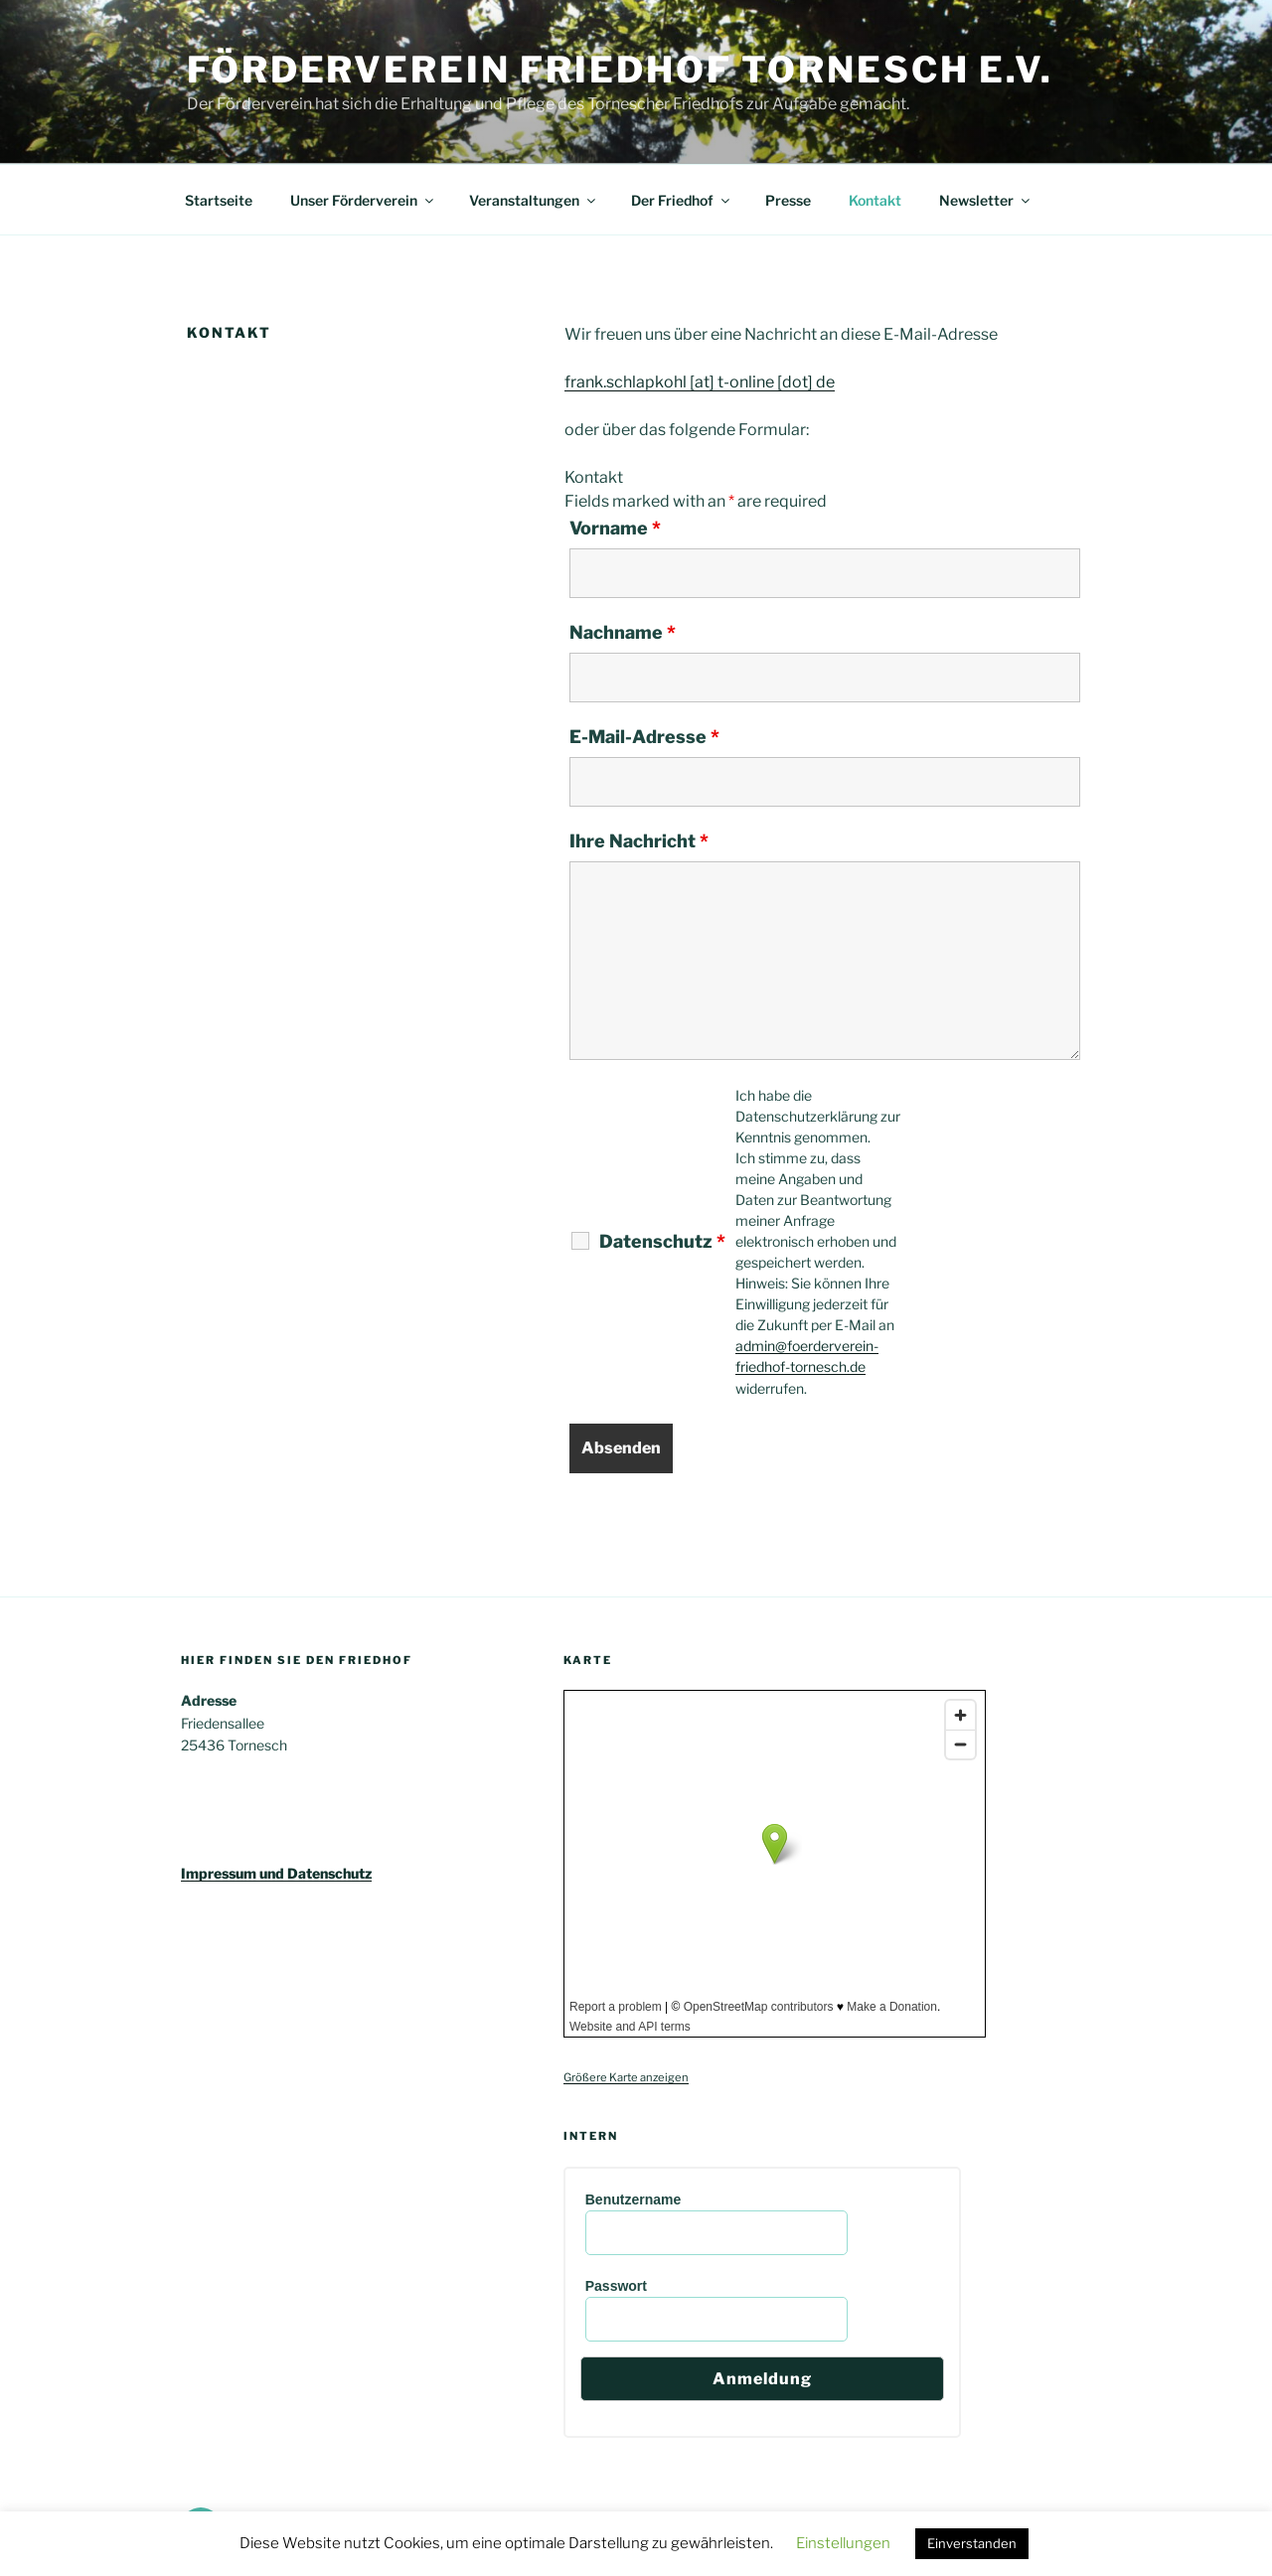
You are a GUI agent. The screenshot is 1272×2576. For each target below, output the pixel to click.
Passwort (616, 2286)
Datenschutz (662, 1242)
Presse (788, 200)
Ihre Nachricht (639, 841)
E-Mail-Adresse (644, 737)
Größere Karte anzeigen (626, 2077)
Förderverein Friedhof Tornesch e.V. (620, 69)
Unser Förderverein (363, 200)
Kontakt (875, 200)
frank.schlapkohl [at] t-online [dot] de (699, 382)
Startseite (218, 200)
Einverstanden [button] (972, 2543)
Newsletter (986, 200)
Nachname (622, 633)
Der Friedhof (681, 200)
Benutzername (633, 2199)
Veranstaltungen (533, 200)
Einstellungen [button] (843, 2543)
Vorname (615, 528)
